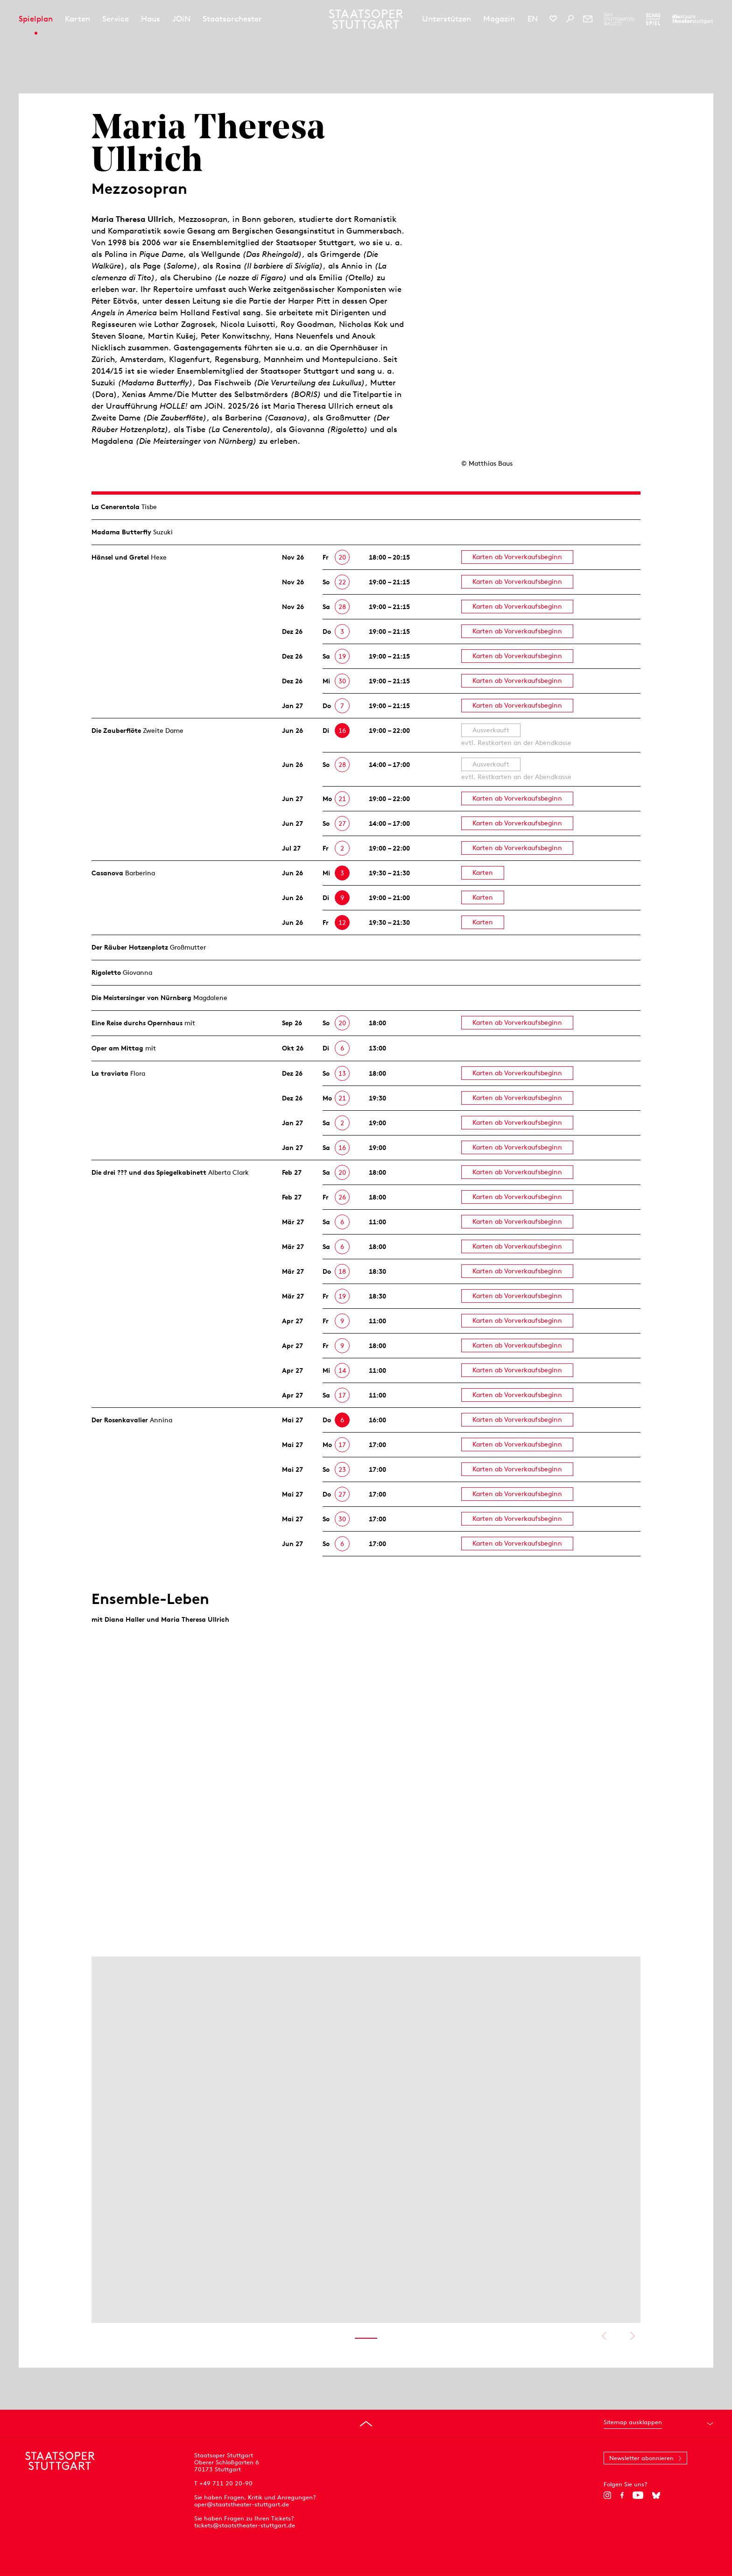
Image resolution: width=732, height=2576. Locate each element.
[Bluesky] (656, 2495)
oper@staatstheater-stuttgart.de (241, 2504)
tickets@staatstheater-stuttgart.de (244, 2525)
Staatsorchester (232, 19)
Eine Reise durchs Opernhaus (137, 1023)
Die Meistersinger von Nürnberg (141, 997)
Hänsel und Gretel (120, 557)
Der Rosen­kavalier (120, 1420)
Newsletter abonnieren (641, 2458)
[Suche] (570, 18)
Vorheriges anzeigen (603, 2336)
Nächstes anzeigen (632, 2336)
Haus (150, 19)
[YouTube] (638, 2495)
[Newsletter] (587, 18)
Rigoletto (106, 972)
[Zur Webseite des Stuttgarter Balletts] (619, 19)
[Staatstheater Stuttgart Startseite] (366, 19)
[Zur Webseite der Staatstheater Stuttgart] (692, 19)
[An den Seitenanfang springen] (366, 2423)
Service (115, 19)
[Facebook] (622, 2495)
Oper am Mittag (117, 1048)
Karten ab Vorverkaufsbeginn (517, 557)
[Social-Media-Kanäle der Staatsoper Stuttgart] (553, 18)
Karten (77, 19)
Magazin (499, 19)
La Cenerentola (116, 507)
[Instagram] (608, 2495)
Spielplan (36, 19)
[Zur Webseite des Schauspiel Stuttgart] (653, 19)
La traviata (110, 1073)
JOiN (181, 19)
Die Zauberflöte (116, 730)
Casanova (107, 873)
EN (533, 19)
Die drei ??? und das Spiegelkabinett (149, 1172)
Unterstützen (446, 19)
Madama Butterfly (121, 532)
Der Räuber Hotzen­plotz (130, 947)
